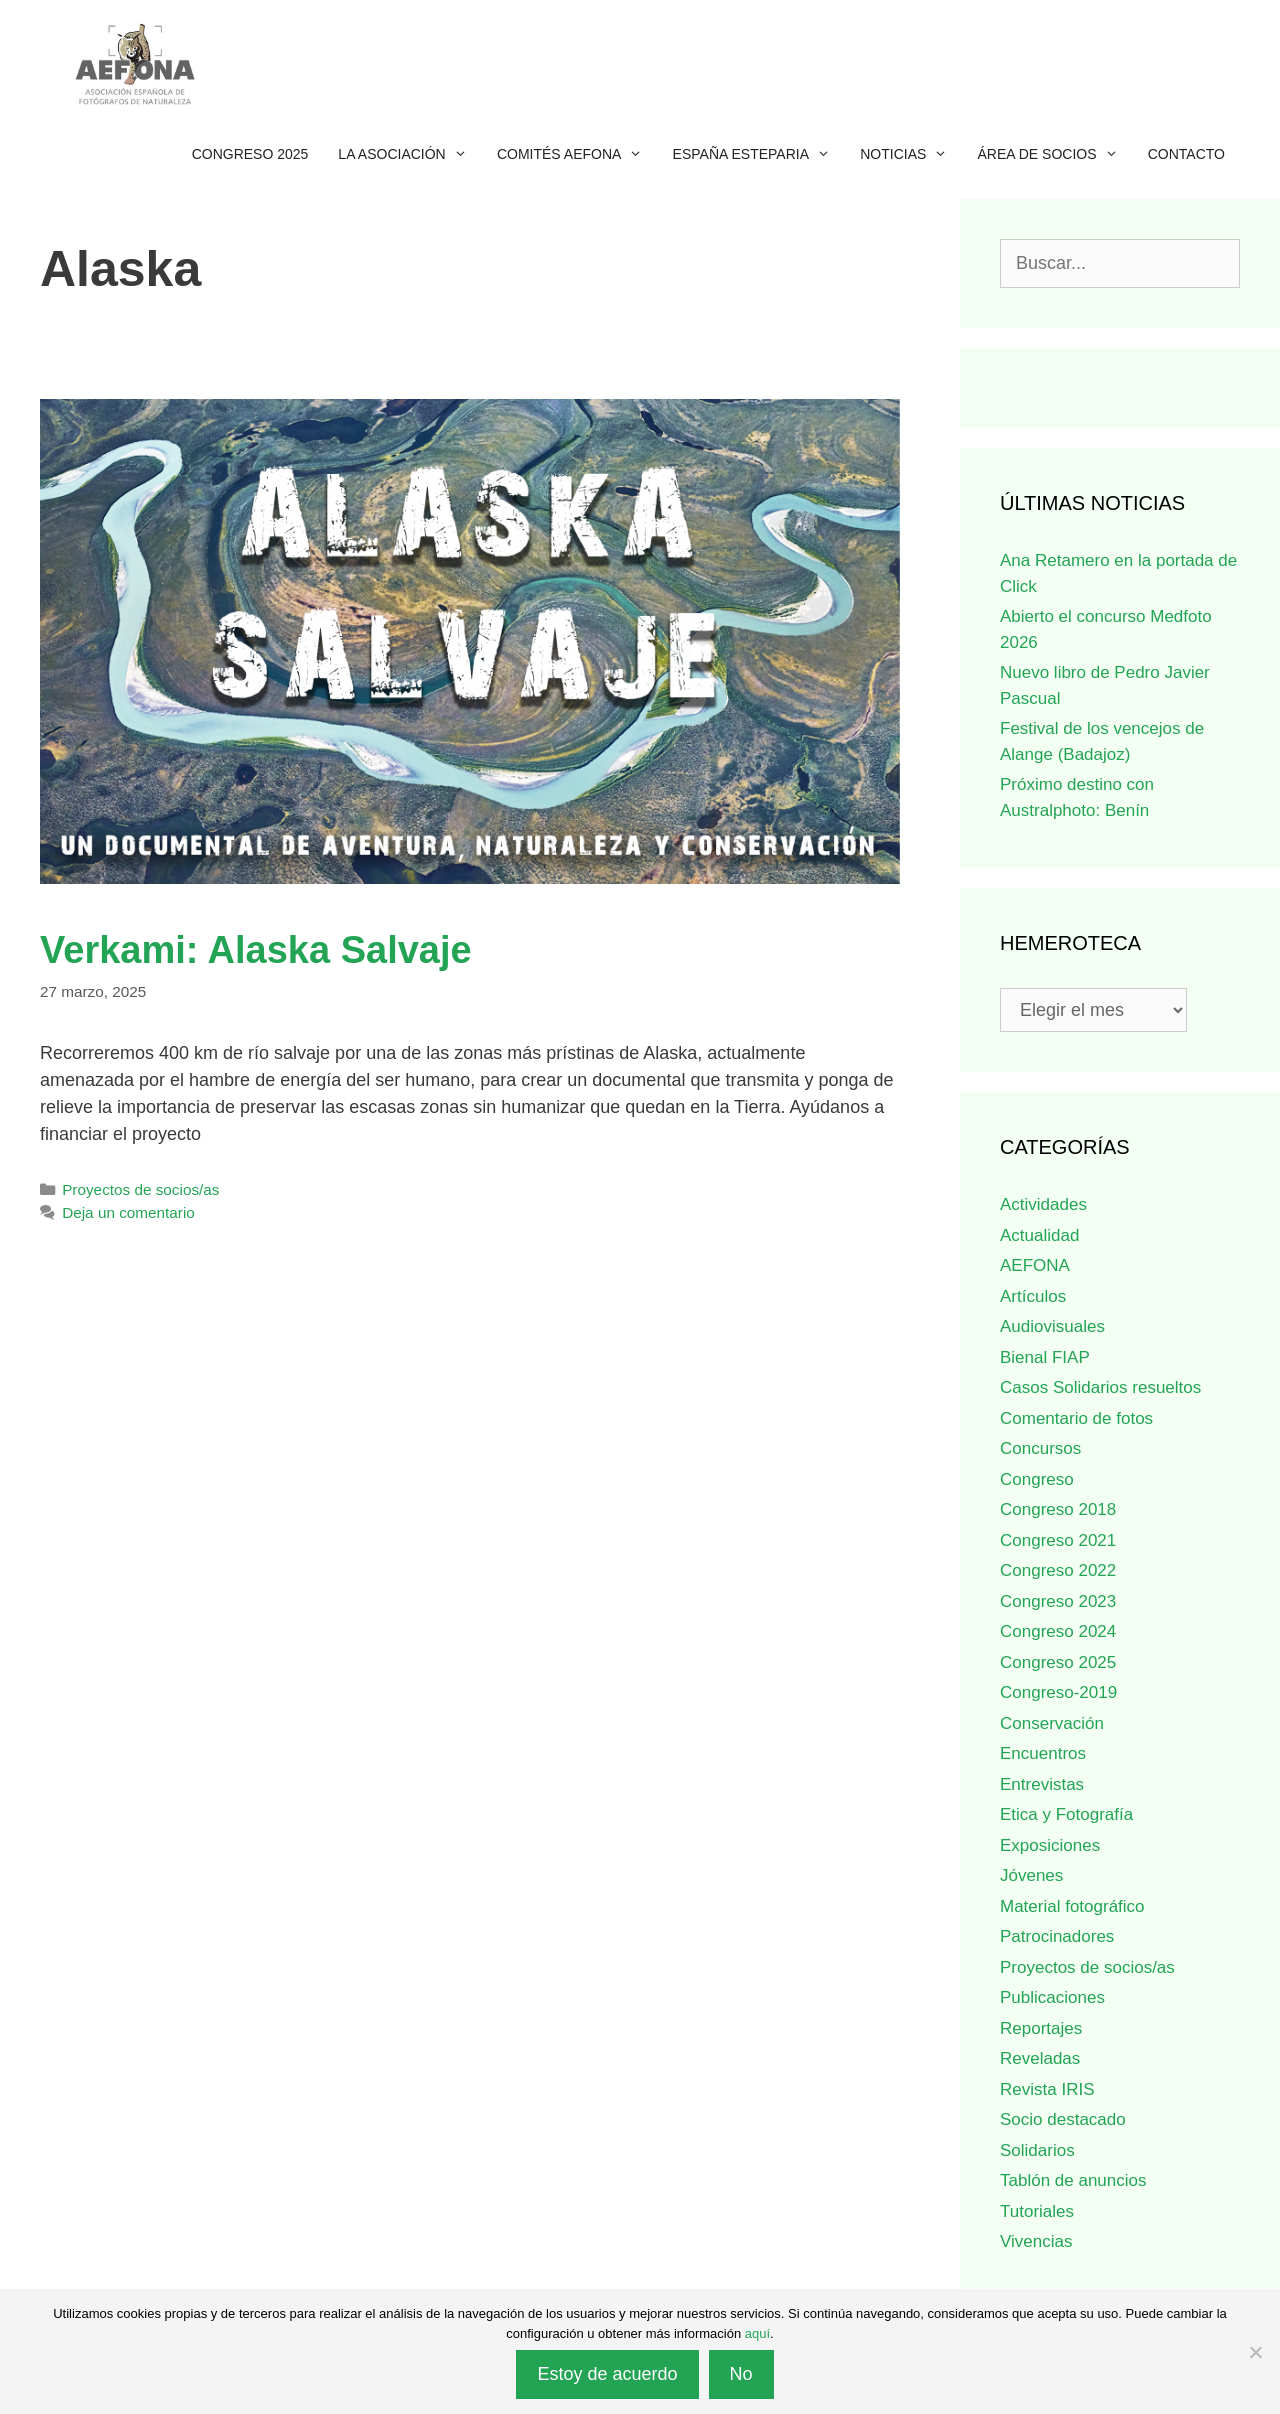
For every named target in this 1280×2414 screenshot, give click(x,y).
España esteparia (759, 154)
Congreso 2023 (1058, 1601)
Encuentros (1043, 1753)
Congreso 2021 (1058, 1540)
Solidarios (1037, 2150)
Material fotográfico (1072, 1906)
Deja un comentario (128, 1212)
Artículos (1033, 1296)
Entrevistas (1042, 1784)
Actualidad (1039, 1235)
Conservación (1052, 1723)
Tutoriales (1037, 2211)
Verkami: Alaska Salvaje (256, 950)
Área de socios (1055, 154)
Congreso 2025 (250, 154)
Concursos (1040, 1448)
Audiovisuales (1052, 1326)
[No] (1255, 2352)
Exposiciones (1050, 1845)
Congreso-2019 (1058, 1692)
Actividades (1043, 1204)
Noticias (911, 154)
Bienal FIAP (1045, 1357)
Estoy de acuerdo (607, 2374)
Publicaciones (1052, 1997)
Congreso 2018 (1058, 1509)
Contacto (1186, 154)
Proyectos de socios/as (140, 1189)
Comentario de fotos (1076, 1418)
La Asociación (410, 154)
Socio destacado (1063, 2119)
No (741, 2374)
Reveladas (1040, 2058)
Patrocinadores (1057, 1936)
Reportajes (1041, 2028)
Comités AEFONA (577, 154)
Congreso (1037, 1479)
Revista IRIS (1047, 2089)
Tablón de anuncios (1073, 2180)
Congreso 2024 (1058, 1631)
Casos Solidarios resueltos (1100, 1387)
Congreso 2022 (1058, 1570)
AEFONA (1035, 1265)
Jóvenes (1031, 1875)
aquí (757, 2333)
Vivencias (1036, 2241)
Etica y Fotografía (1066, 1814)
